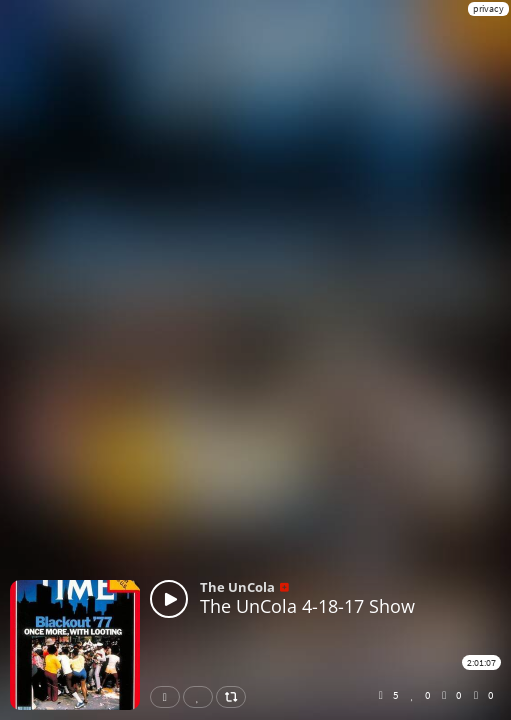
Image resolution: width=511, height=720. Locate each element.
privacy (488, 8)
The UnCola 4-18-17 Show (307, 606)
